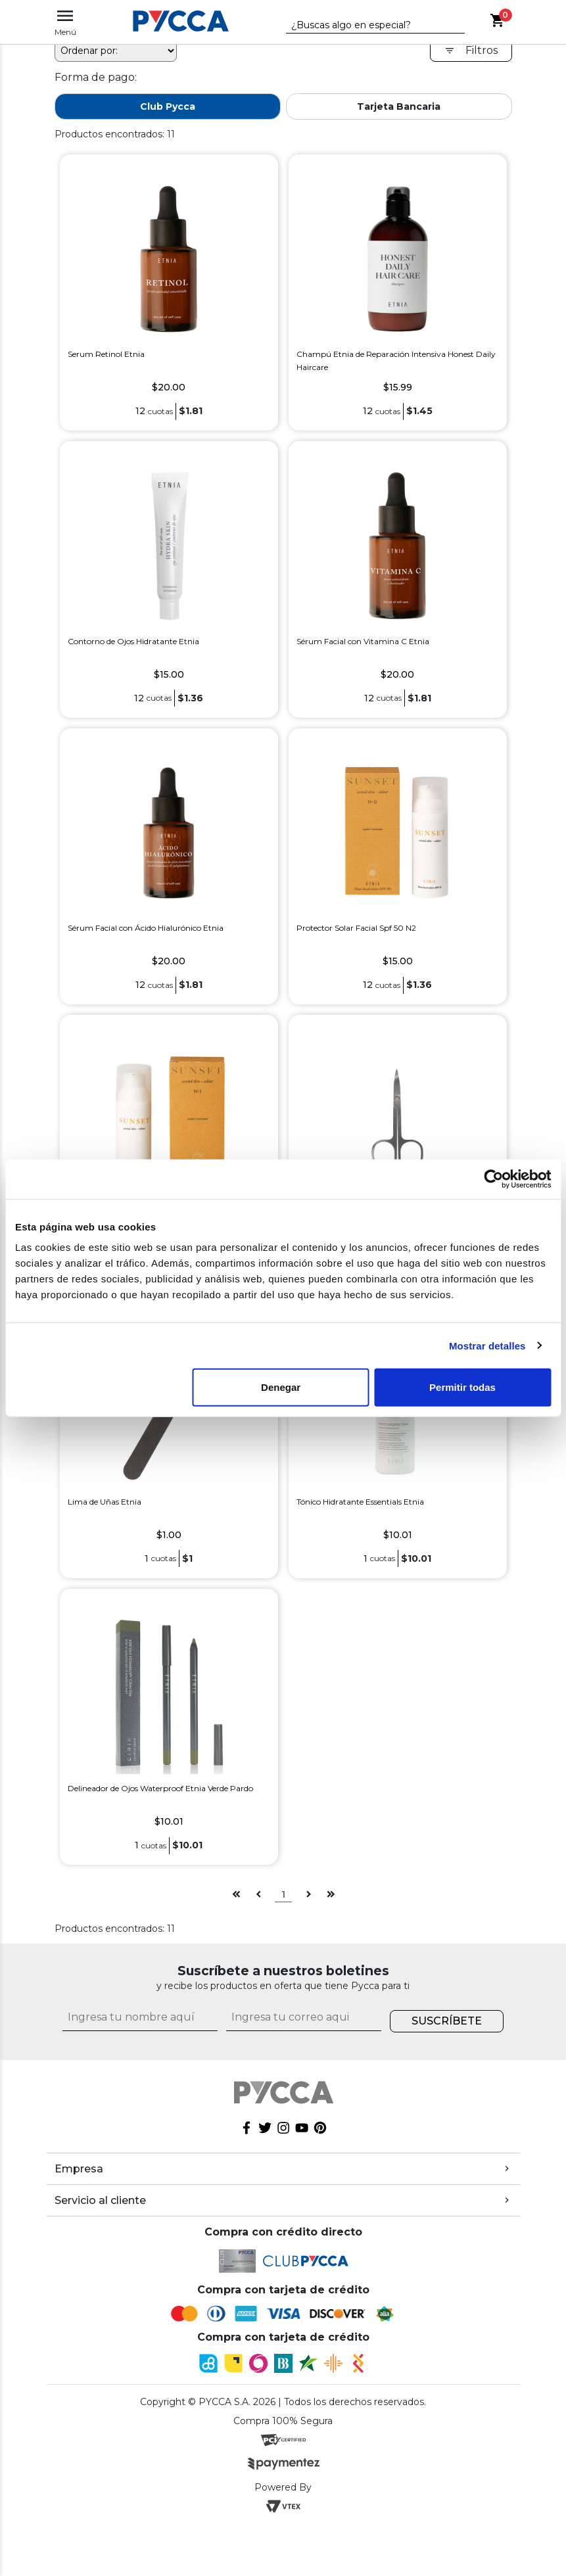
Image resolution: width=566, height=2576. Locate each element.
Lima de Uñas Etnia (104, 1554)
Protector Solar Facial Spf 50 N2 (356, 980)
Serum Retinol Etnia (106, 406)
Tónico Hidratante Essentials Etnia (360, 1554)
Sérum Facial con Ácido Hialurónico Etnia (146, 980)
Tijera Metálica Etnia (334, 1268)
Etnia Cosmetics (136, 60)
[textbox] (365, 26)
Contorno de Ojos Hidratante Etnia (133, 694)
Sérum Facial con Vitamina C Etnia (362, 694)
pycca (69, 60)
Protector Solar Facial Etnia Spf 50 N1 (138, 1268)
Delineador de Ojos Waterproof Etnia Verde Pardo (160, 1841)
